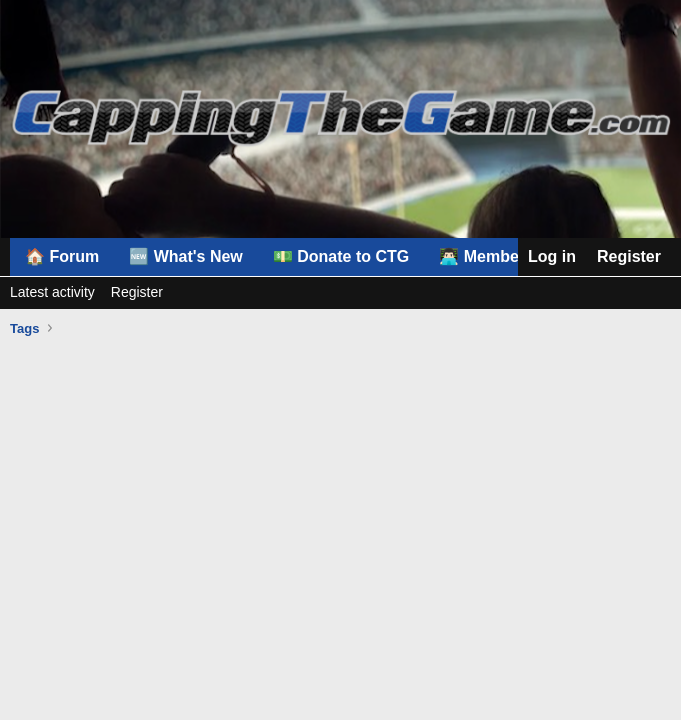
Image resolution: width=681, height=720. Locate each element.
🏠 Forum (62, 256)
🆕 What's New (186, 256)
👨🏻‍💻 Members (486, 256)
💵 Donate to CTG (341, 256)
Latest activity (52, 292)
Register (137, 292)
